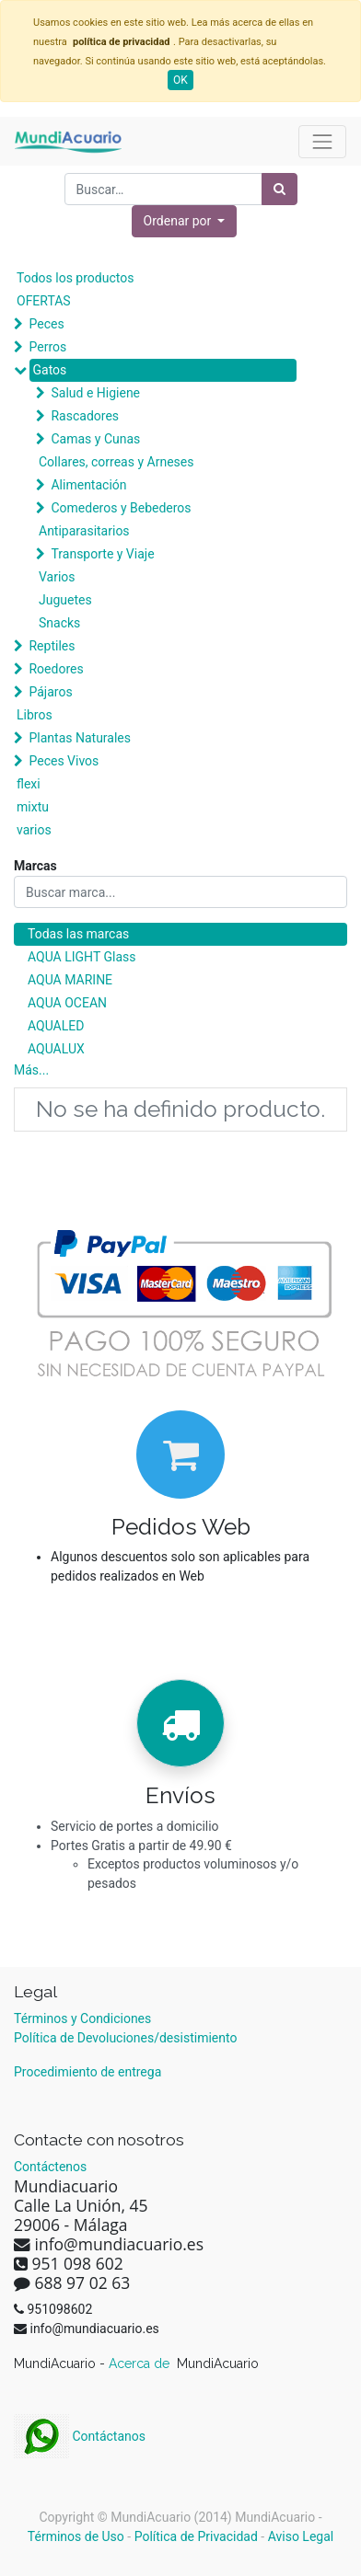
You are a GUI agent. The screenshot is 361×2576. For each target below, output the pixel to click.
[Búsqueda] (279, 189)
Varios (57, 576)
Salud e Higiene (95, 392)
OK (180, 80)
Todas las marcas (78, 933)
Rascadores (85, 415)
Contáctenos (50, 2166)
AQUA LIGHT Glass (81, 956)
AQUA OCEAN (67, 1002)
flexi (29, 783)
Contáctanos (80, 2436)
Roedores (56, 668)
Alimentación (88, 484)
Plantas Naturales (80, 737)
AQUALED (56, 1025)
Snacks (59, 622)
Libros (34, 714)
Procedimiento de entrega (87, 2071)
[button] (185, 221)
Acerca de (141, 2363)
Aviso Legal (301, 2536)
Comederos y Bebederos (121, 507)
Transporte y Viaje (102, 553)
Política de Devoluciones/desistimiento (125, 2037)
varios (34, 829)
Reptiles (52, 645)
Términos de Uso (76, 2536)
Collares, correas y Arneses (116, 461)
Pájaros (50, 691)
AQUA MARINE (70, 979)
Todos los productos (75, 277)
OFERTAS (44, 300)
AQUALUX (56, 1048)
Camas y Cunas (95, 438)
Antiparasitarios (84, 530)
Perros (47, 346)
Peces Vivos (64, 760)
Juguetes (65, 599)
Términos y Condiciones (82, 2018)
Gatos (49, 369)
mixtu (33, 806)
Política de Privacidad (196, 2536)
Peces (46, 323)
